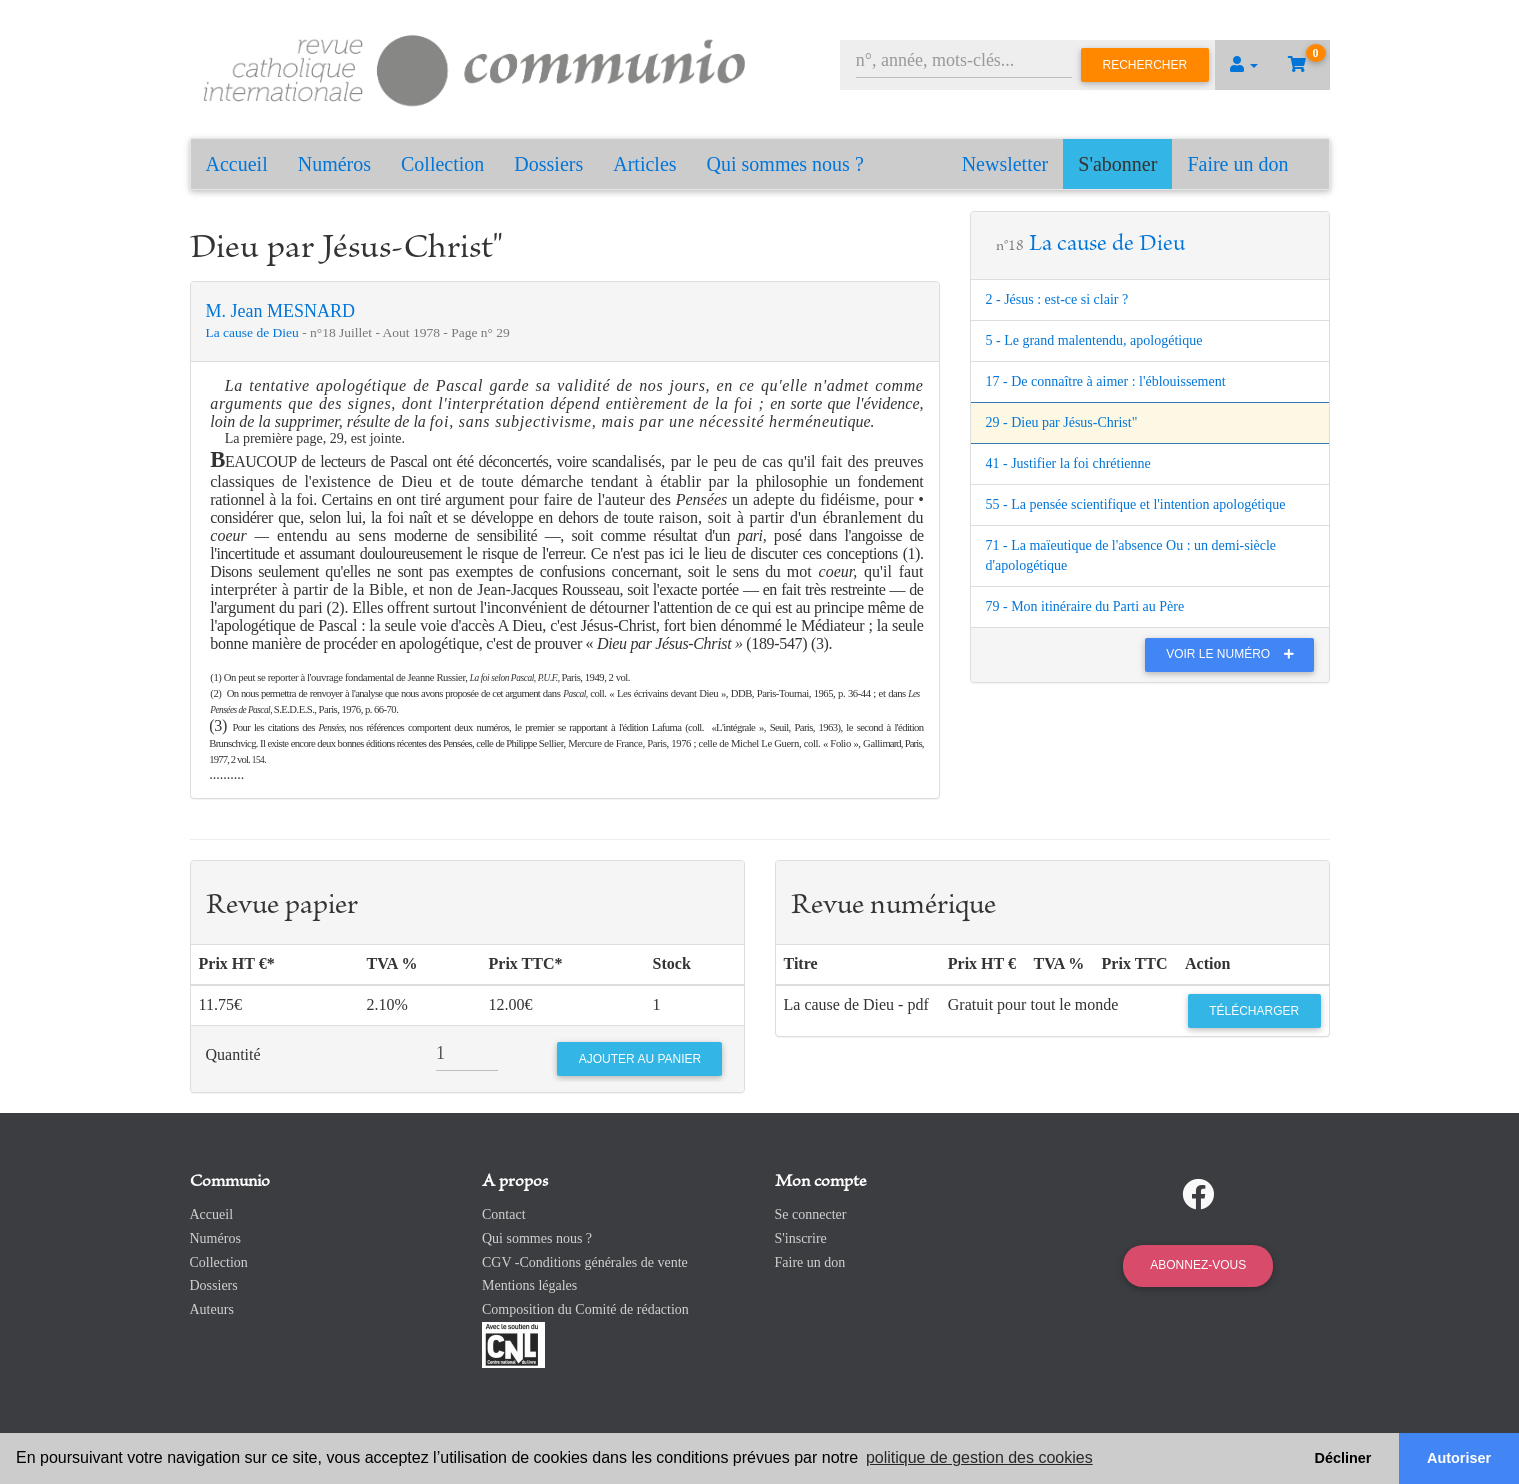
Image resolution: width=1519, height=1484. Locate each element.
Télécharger (1254, 1011)
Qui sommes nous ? (785, 164)
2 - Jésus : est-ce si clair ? (1057, 299)
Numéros (334, 164)
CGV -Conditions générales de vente (585, 1262)
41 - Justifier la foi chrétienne (1068, 463)
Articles (644, 164)
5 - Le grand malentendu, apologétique (1094, 340)
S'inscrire (801, 1238)
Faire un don (1237, 164)
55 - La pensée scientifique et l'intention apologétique (1136, 504)
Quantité (233, 1054)
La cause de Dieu (254, 332)
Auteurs (212, 1309)
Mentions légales (529, 1285)
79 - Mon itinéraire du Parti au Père (1085, 606)
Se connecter (811, 1214)
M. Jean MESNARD (281, 311)
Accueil (237, 164)
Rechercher (1145, 65)
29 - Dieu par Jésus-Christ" (1062, 422)
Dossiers (548, 164)
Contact (504, 1214)
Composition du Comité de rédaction (585, 1309)
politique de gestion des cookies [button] (979, 1457)
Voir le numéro (1234, 654)
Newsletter (1005, 164)
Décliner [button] (1343, 1458)
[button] (1244, 65)
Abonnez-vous (1198, 1265)
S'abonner (1117, 164)
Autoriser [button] (1459, 1458)
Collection (442, 164)
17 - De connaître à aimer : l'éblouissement (1106, 381)
